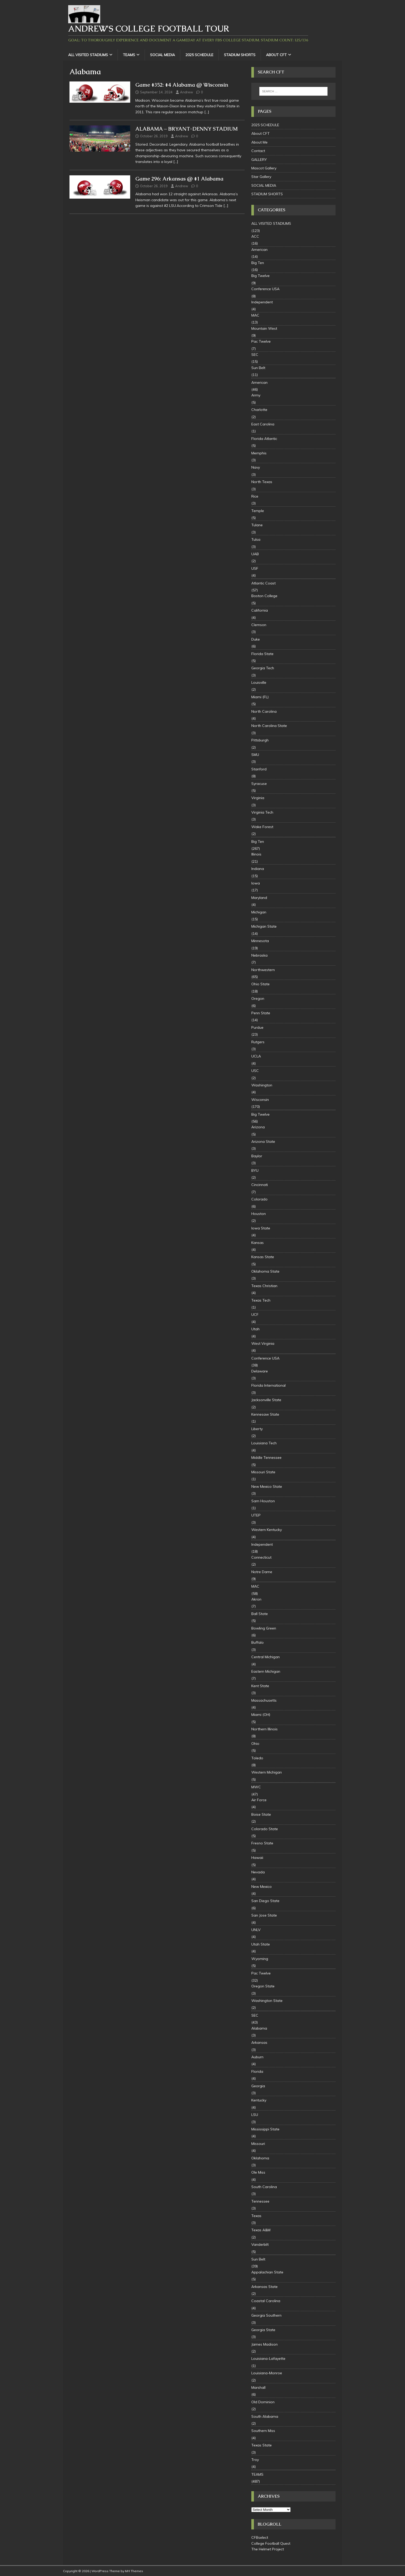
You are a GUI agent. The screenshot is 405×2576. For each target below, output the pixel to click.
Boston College (264, 596)
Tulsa (255, 539)
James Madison (264, 2344)
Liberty (257, 1428)
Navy (255, 467)
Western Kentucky (266, 1529)
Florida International (268, 1385)
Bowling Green (263, 1628)
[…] (206, 112)
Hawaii (257, 1857)
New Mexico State (266, 1486)
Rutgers (257, 1042)
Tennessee (260, 2201)
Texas (256, 2215)
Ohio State (260, 984)
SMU (255, 754)
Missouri (258, 2143)
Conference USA (265, 289)
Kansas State (262, 1257)
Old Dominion (263, 2402)
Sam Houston (263, 1501)
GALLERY (259, 159)
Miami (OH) (260, 1714)
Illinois (256, 854)
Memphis (259, 453)
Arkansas (259, 2042)
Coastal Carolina (265, 2301)
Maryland (259, 897)
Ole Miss (258, 2172)
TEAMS (129, 54)
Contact (258, 150)
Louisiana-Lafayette (268, 2358)
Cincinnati (259, 1184)
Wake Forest (262, 826)
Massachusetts (264, 1700)
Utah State (260, 1944)
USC (255, 1070)
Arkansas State (264, 2286)
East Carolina (262, 424)
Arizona (258, 1127)
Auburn (257, 2057)
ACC (255, 236)
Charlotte (259, 409)
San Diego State (265, 1900)
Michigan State (264, 926)
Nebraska (259, 955)
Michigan (258, 912)
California (259, 610)
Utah (255, 1329)
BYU (255, 1170)
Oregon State (263, 1986)
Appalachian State (267, 2272)
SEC (254, 354)
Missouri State (263, 1472)
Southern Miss (263, 2430)
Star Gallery (261, 176)
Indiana (257, 868)
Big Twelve (260, 275)
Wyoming (259, 1958)
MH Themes (134, 2571)
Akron (256, 1599)
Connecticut (261, 1557)
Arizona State (263, 1141)
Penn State (260, 1013)
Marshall (258, 2387)
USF (254, 568)
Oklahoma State (265, 1271)
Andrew (186, 92)
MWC (256, 1787)
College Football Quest (270, 2543)
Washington (261, 1085)
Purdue (257, 1027)
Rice (254, 496)
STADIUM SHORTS (239, 54)
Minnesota (260, 940)
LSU (254, 2114)
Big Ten (257, 262)
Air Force (259, 1800)
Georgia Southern (266, 2315)
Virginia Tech (262, 812)
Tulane (257, 525)
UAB (255, 554)
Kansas (257, 1242)
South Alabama (264, 2416)
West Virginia (262, 1343)
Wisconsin (260, 1099)
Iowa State (260, 1228)
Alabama (259, 2028)
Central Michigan (265, 1657)
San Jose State (264, 1915)
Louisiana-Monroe (266, 2373)
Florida (257, 2071)
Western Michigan (266, 1772)
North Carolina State (269, 725)
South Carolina (264, 2186)
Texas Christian (264, 1285)
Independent (262, 302)
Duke (255, 639)
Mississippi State (265, 2129)
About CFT (276, 54)
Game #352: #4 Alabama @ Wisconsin (181, 84)
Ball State (259, 1613)
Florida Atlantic (264, 438)
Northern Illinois (264, 1729)
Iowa (255, 883)
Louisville (258, 682)
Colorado (259, 1199)
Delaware (259, 1371)
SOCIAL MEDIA (162, 54)
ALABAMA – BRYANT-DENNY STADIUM (186, 128)
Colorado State (264, 1829)
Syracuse (259, 783)
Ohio (255, 1743)
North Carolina (264, 711)
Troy (255, 2459)
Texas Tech (260, 1300)
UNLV (256, 1929)
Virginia (257, 797)
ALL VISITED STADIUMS (88, 54)
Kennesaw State (265, 1414)
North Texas (261, 481)
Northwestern (263, 969)
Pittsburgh (260, 740)
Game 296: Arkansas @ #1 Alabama (179, 178)
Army (255, 395)
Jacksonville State (266, 1400)
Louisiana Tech (264, 1443)
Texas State (261, 2445)
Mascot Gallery (263, 168)
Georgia (258, 2086)
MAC (255, 315)
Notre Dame (261, 1571)
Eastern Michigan (265, 1671)
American (259, 249)
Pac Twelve (261, 341)
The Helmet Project (267, 2549)
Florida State (262, 653)
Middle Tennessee (266, 1457)
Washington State (267, 2000)
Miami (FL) (260, 697)
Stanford (259, 769)
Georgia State (263, 2329)
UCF (255, 1314)
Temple (257, 510)
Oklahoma (260, 2158)
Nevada (258, 1872)
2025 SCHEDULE (199, 54)
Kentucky (258, 2100)
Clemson (258, 624)
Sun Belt (258, 367)
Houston (258, 1213)
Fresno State (262, 1843)
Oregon (257, 998)
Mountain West (264, 328)
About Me (259, 142)
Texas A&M (260, 2230)
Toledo (257, 1758)
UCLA (256, 1056)
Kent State (260, 1686)
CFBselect (259, 2537)
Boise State (261, 1814)
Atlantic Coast (263, 583)
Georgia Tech (262, 668)
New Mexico (261, 1886)
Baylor (256, 1156)
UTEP (256, 1515)
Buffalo (257, 1642)
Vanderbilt (260, 2244)
